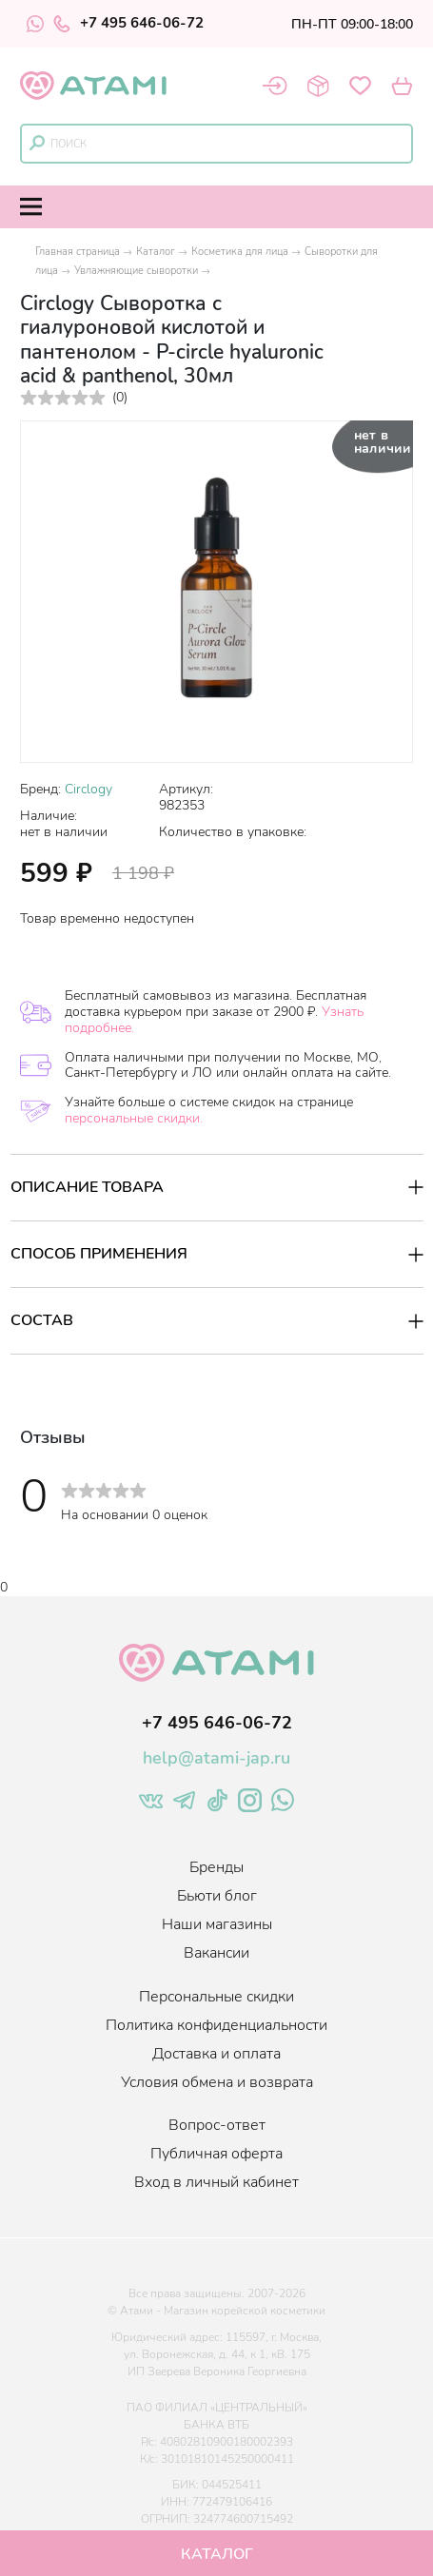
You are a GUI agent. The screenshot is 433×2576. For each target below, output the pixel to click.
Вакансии (216, 1952)
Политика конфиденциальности (216, 2025)
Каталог (155, 251)
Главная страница (77, 251)
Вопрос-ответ (217, 2125)
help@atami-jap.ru (216, 1758)
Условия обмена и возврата (217, 2082)
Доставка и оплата (216, 2053)
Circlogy (88, 789)
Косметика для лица (239, 251)
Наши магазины (217, 1924)
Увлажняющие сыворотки (136, 270)
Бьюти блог (217, 1895)
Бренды (216, 1867)
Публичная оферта (216, 2153)
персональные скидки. (134, 1118)
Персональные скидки (216, 1996)
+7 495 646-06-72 (128, 23)
